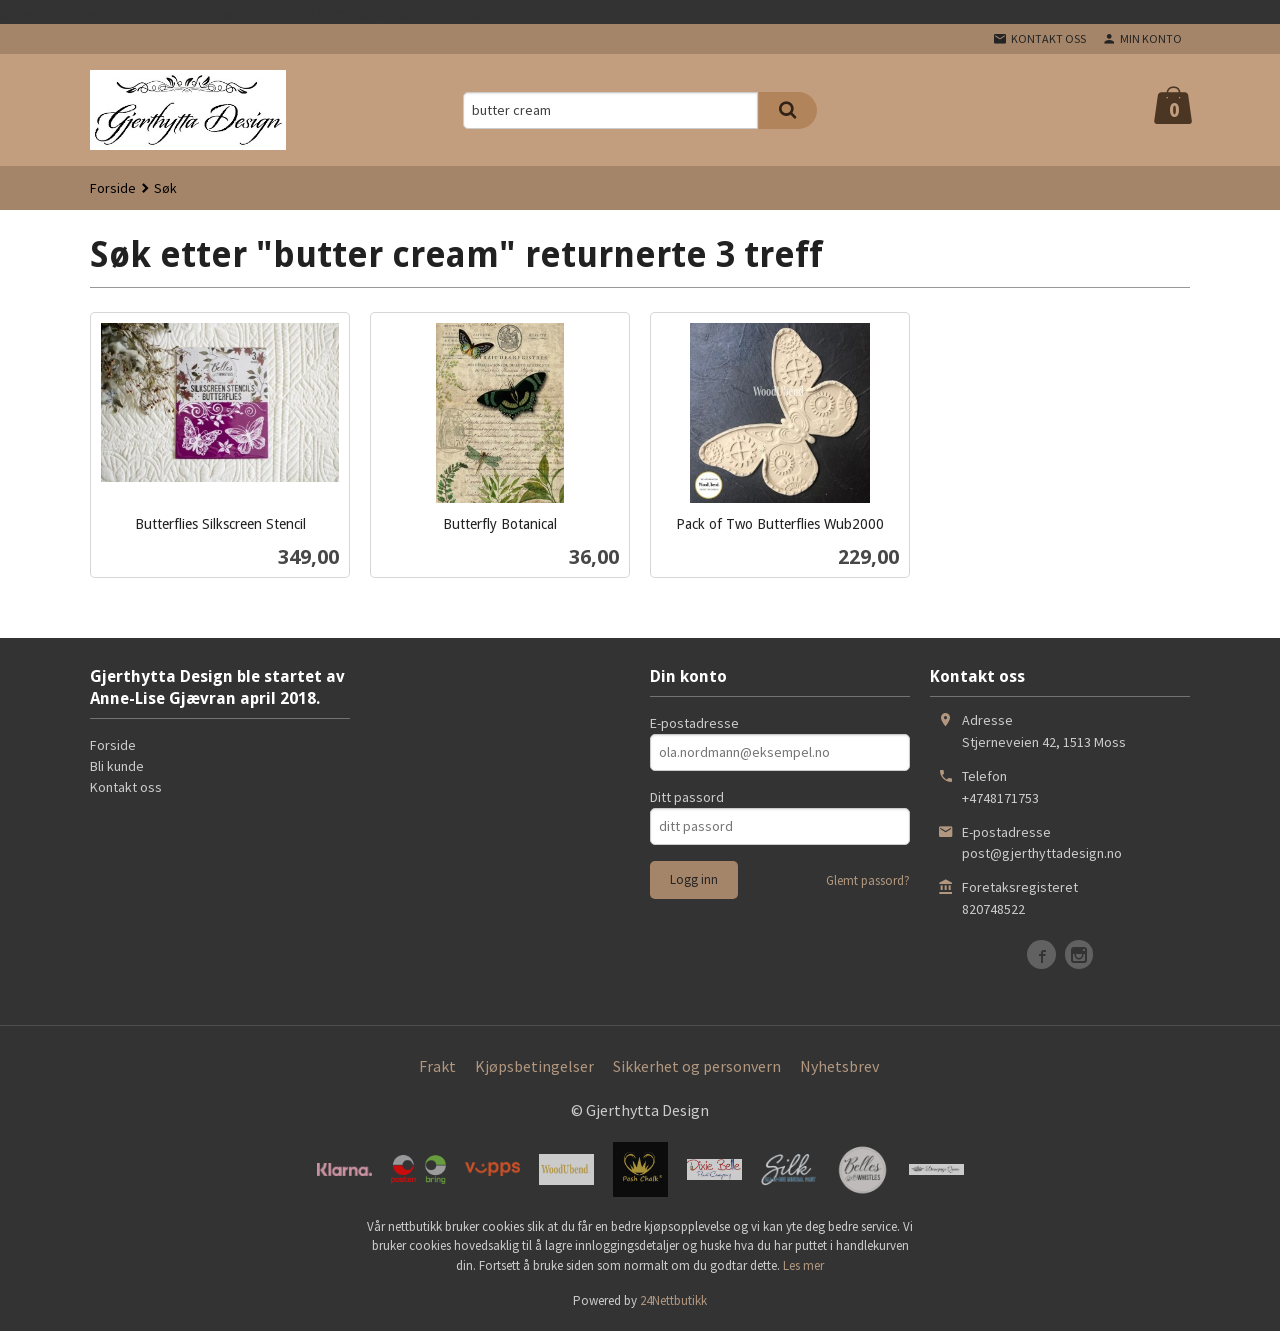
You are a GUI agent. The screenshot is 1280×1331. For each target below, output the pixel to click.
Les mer (803, 1265)
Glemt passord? (868, 880)
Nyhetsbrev (839, 1066)
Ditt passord (687, 797)
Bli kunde (117, 766)
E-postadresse (694, 723)
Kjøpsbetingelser (534, 1066)
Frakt (437, 1066)
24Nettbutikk (673, 1300)
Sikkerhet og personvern (697, 1066)
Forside (113, 188)
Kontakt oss (126, 787)
